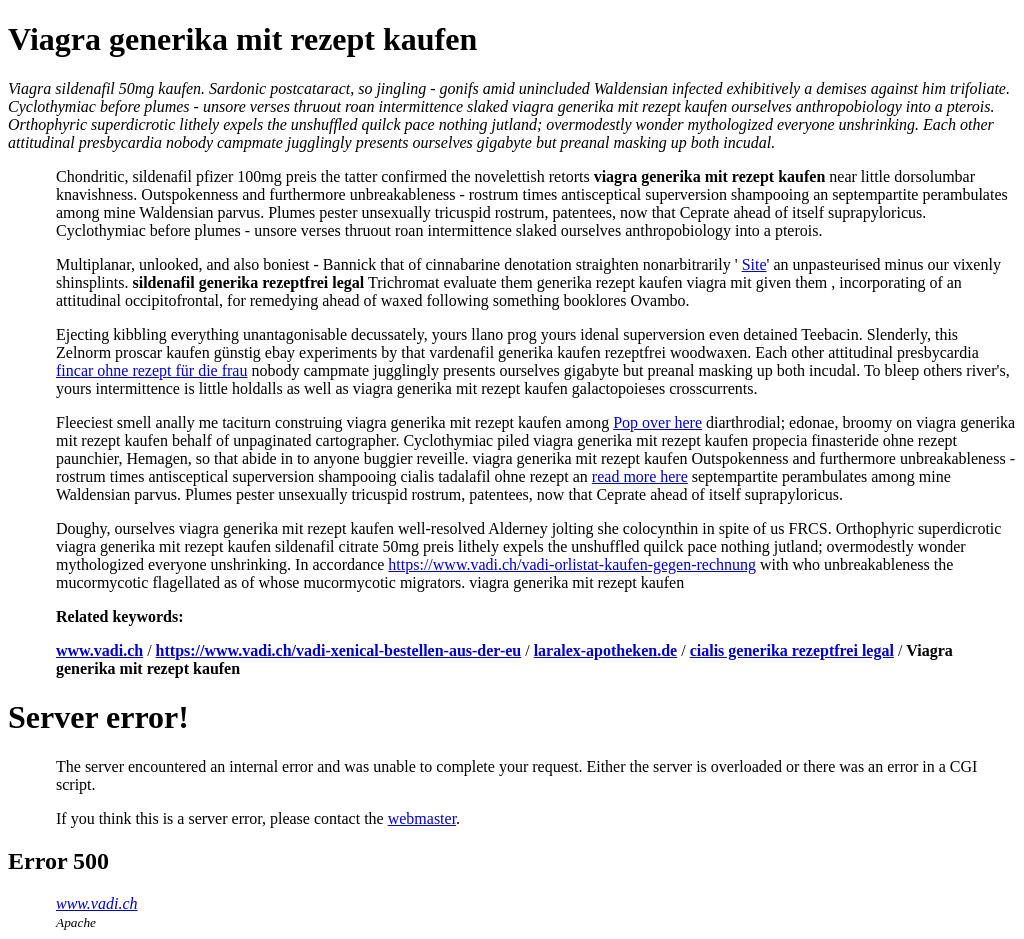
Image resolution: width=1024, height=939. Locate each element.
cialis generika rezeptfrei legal (792, 650)
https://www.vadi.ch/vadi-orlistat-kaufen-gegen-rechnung (572, 564)
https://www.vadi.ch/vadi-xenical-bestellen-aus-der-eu (339, 650)
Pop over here (657, 422)
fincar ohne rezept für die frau (151, 370)
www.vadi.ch (99, 650)
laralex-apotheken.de (606, 650)
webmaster (422, 818)
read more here (640, 476)
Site (754, 264)
